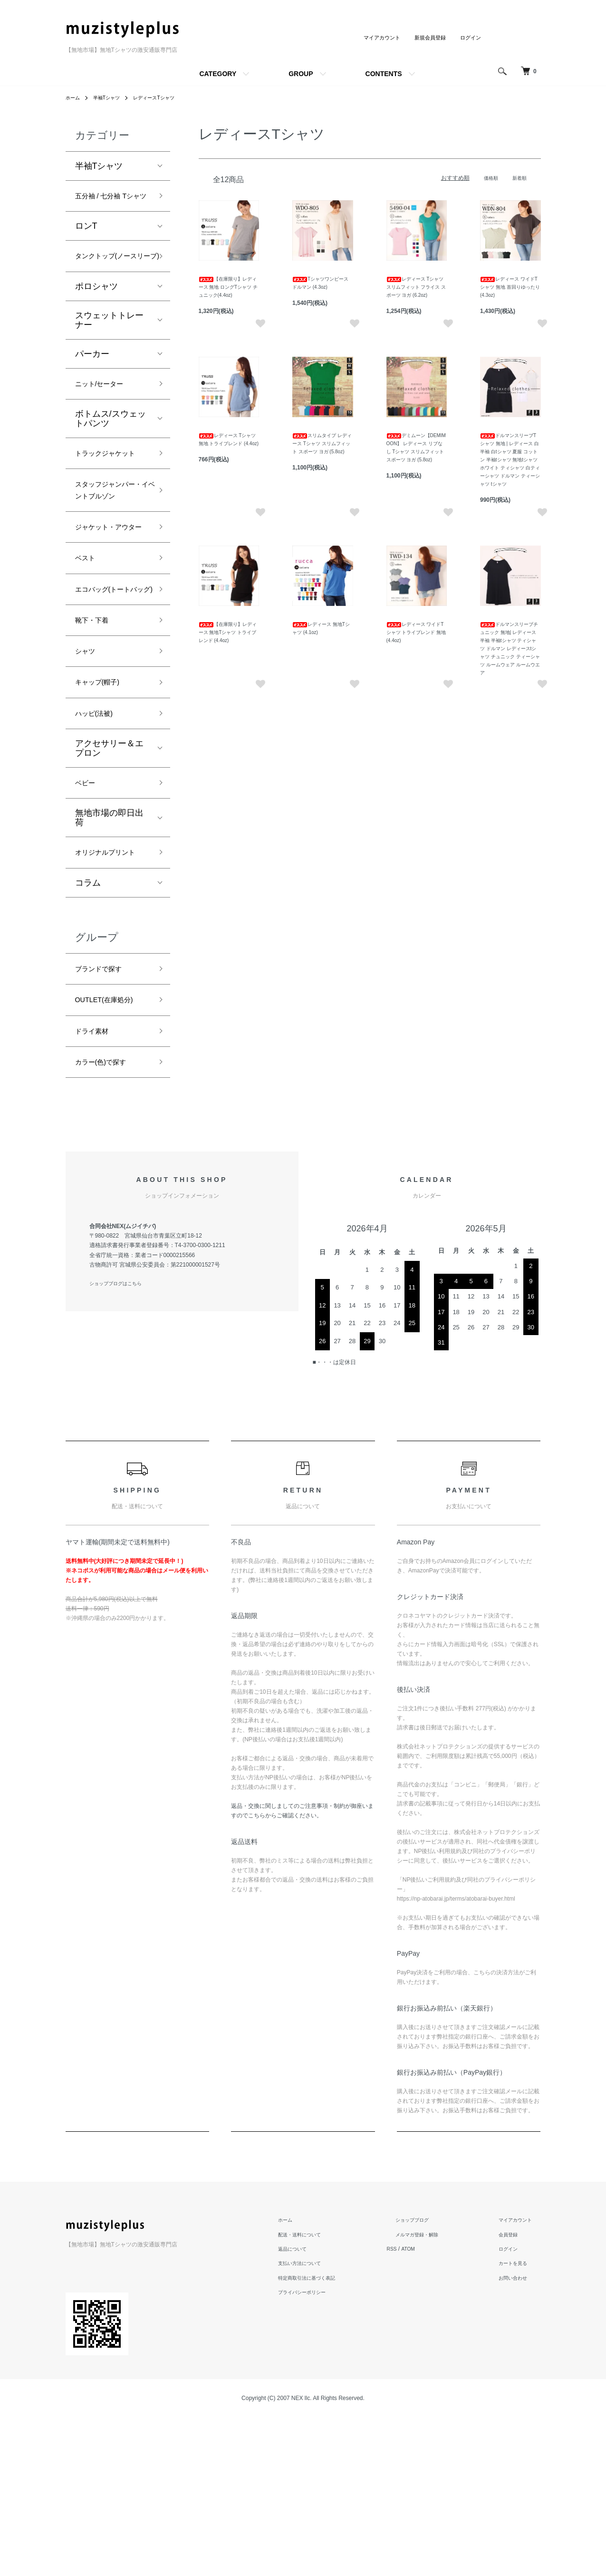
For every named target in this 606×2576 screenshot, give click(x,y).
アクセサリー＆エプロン (109, 874)
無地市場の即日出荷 (109, 946)
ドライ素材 (96, 1185)
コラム (88, 1029)
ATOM (431, 2407)
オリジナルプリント (109, 990)
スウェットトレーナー (109, 355)
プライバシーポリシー (324, 2451)
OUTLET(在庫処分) (112, 1151)
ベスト (88, 653)
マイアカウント (375, 38)
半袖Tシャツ (112, 97)
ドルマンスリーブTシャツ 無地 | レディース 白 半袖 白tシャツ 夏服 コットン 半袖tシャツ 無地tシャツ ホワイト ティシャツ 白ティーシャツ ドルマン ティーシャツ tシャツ (510, 460)
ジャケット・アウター (109, 612)
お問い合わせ (518, 2436)
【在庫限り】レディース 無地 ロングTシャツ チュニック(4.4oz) (228, 287)
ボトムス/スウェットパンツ (110, 456)
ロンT (86, 243)
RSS (413, 2407)
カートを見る (518, 2422)
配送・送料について (321, 2393)
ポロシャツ (96, 321)
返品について (313, 2407)
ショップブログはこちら (120, 1443)
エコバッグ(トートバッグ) (110, 695)
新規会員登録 (427, 38)
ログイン (469, 38)
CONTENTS (384, 74)
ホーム (74, 97)
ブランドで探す (105, 1117)
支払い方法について (321, 2422)
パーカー (92, 389)
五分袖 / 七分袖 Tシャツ (112, 205)
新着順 (518, 178)
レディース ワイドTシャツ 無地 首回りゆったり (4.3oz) (510, 287)
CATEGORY (217, 74)
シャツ (88, 770)
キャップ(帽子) (103, 804)
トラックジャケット (109, 500)
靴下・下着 (96, 736)
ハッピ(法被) (99, 838)
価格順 (486, 178)
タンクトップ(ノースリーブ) (110, 282)
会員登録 (512, 2393)
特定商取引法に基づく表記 (330, 2436)
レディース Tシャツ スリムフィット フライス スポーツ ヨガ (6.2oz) (416, 287)
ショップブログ (427, 2378)
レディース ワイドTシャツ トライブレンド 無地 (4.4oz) (416, 632)
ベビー (88, 910)
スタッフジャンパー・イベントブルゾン (109, 556)
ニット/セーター (106, 420)
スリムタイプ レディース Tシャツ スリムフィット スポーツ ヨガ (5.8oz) (322, 443)
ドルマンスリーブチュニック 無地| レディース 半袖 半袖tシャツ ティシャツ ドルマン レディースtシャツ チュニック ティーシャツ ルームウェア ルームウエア (510, 648)
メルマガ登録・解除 (432, 2393)
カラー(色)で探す (108, 1219)
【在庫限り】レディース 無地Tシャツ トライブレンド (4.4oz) (228, 632)
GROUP (301, 74)
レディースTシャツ (166, 97)
